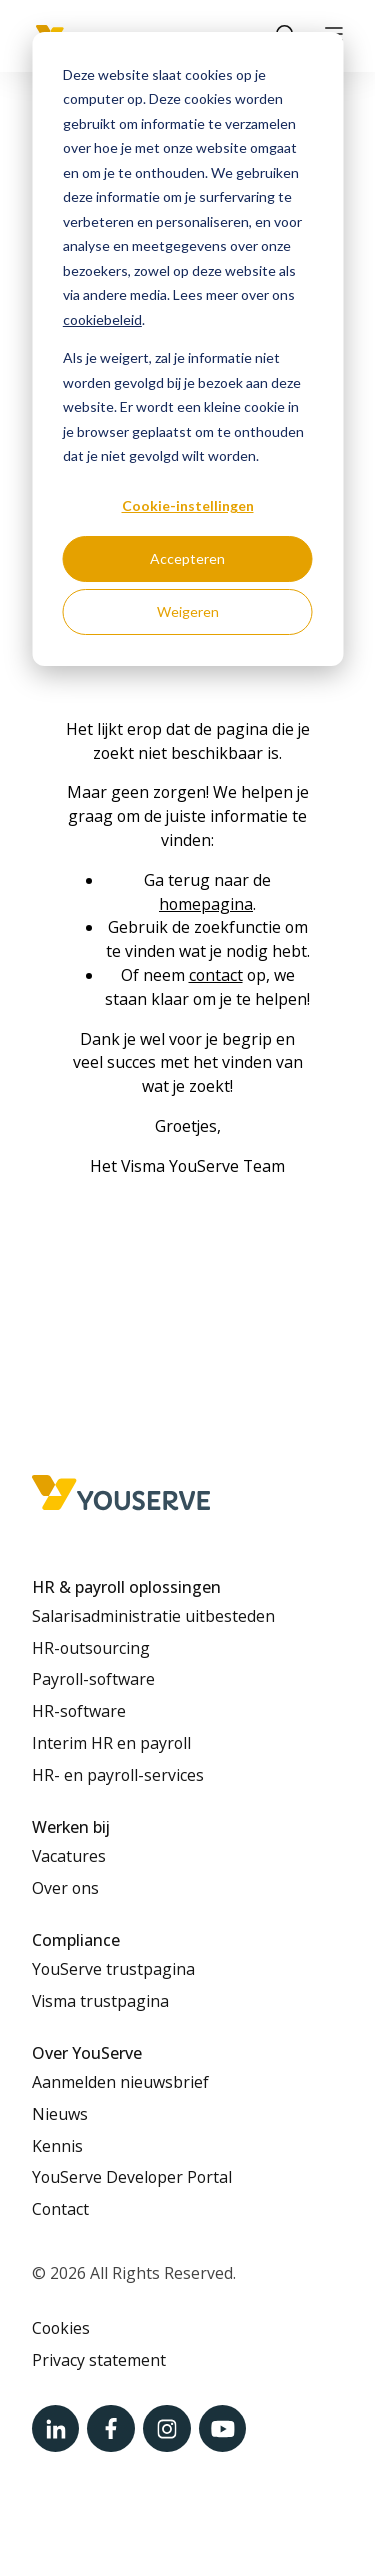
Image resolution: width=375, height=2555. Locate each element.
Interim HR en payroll (111, 1743)
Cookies (61, 2328)
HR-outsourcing (91, 1648)
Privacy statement (99, 2360)
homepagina (206, 904)
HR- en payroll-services (118, 1775)
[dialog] (187, 349)
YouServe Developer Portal (132, 2177)
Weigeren (188, 611)
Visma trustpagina (100, 2001)
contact (216, 975)
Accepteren (187, 558)
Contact (60, 2209)
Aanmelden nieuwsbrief (120, 2082)
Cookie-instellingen (188, 505)
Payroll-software (93, 1679)
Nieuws (60, 2114)
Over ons (65, 1888)
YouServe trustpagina (113, 1969)
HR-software (79, 1711)
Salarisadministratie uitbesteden (153, 1616)
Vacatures (69, 1856)
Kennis (57, 2146)
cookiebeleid (102, 319)
